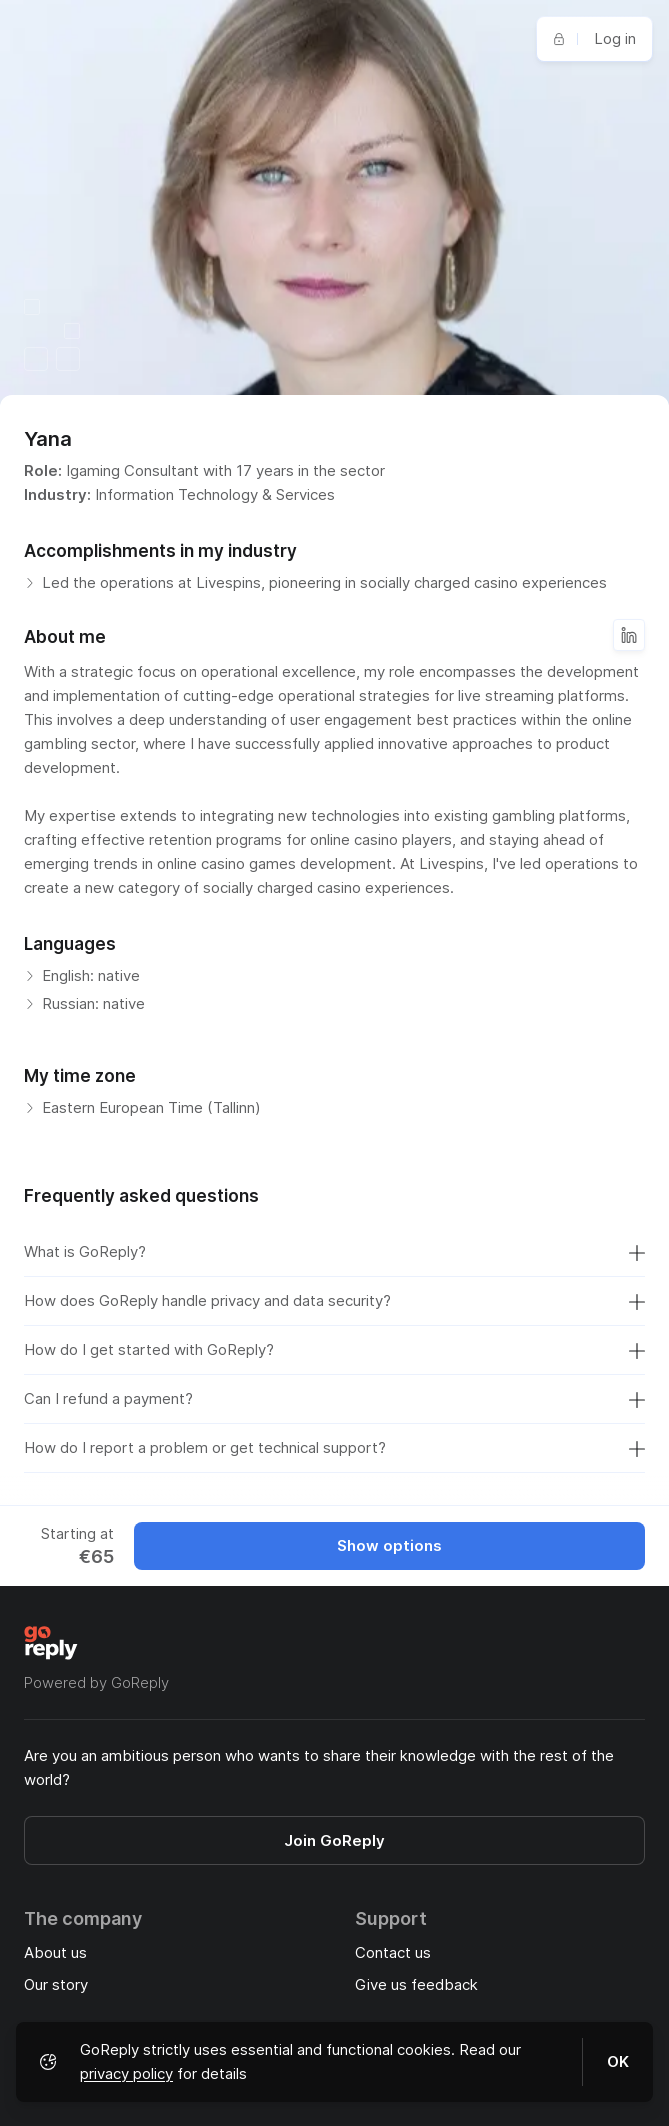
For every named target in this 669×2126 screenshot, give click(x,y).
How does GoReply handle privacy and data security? (334, 1301)
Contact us (393, 1952)
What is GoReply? (334, 1252)
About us (55, 1952)
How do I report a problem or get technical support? (334, 1448)
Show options (389, 1545)
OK (618, 2061)
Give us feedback (416, 1984)
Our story (56, 1984)
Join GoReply (334, 1840)
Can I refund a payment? (334, 1399)
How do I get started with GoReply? (334, 1350)
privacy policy (126, 2073)
